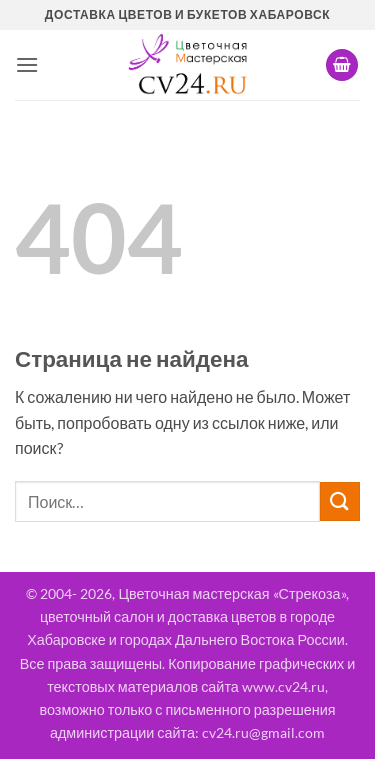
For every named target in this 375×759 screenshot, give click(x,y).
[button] (27, 64)
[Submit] (340, 501)
